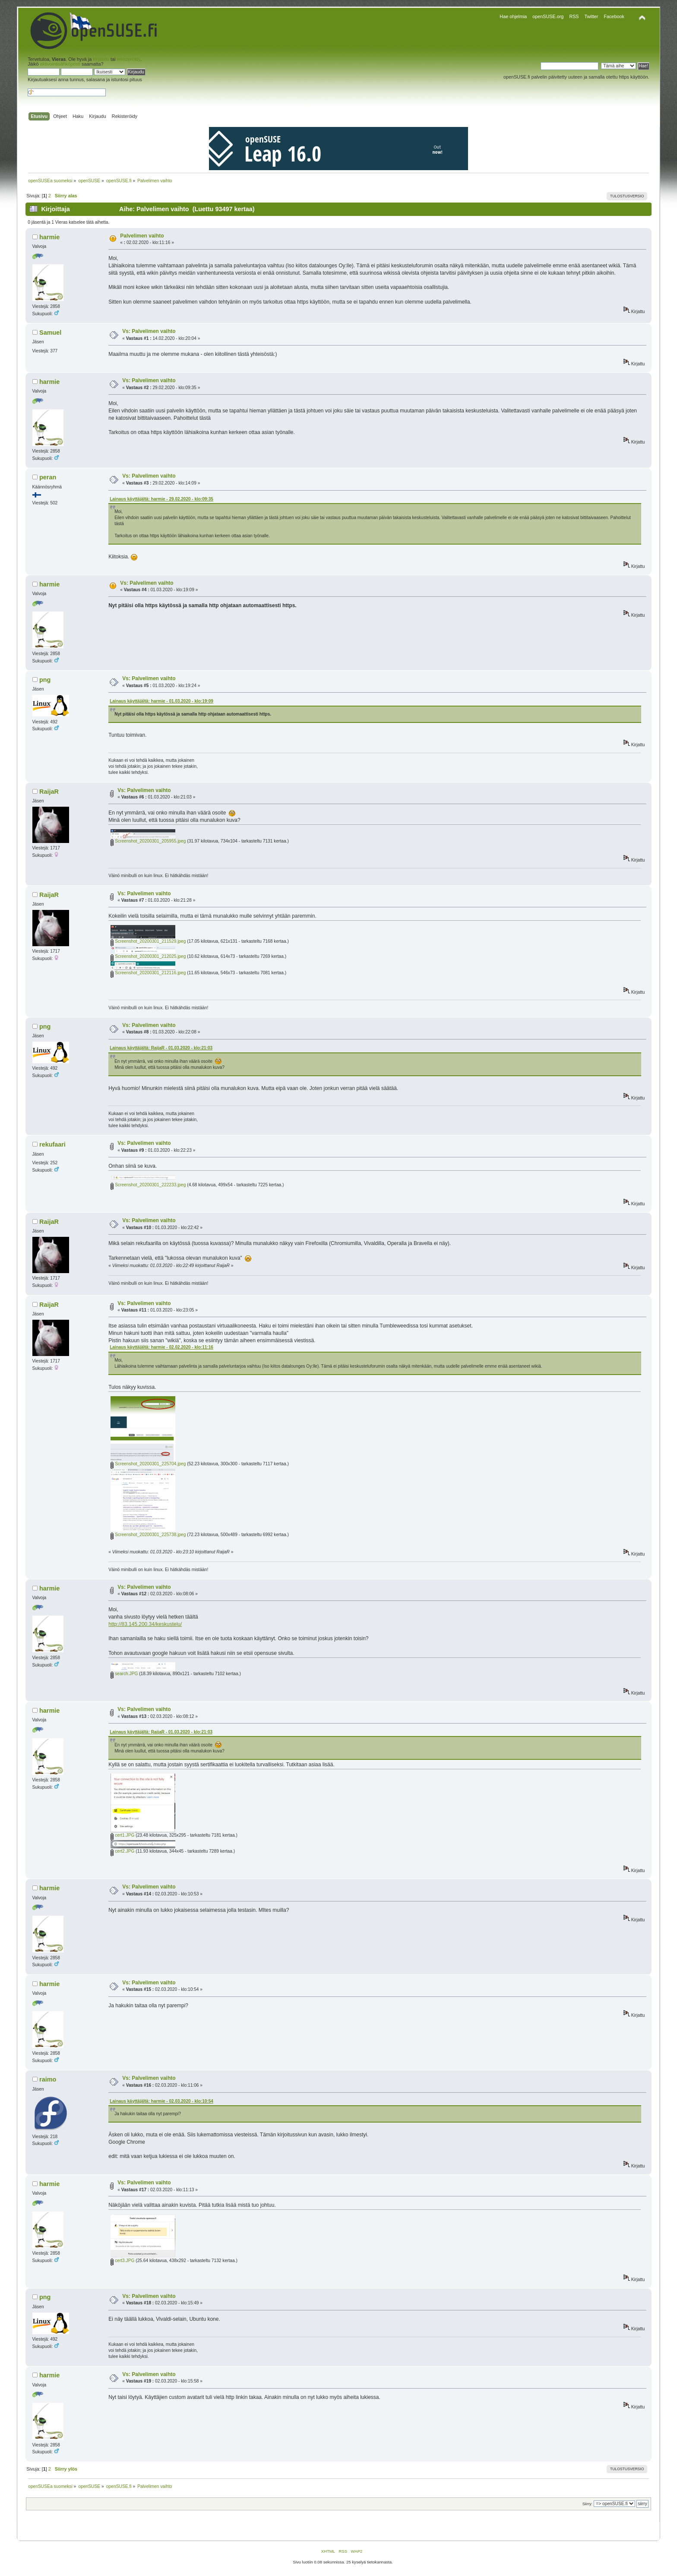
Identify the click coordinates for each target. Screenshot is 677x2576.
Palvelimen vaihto (142, 236)
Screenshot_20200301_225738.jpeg (148, 1534)
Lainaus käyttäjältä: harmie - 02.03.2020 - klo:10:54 (161, 2101)
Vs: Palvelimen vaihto (148, 331)
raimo (47, 2079)
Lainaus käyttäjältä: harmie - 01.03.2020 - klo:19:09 (161, 701)
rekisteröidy (128, 59)
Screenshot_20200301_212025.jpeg (148, 956)
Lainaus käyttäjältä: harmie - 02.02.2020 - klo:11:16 (161, 1347)
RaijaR (49, 791)
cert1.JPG (122, 1835)
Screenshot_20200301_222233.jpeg (148, 1184)
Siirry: (587, 2504)
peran (47, 477)
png (45, 679)
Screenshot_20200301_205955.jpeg (148, 841)
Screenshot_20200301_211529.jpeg (148, 941)
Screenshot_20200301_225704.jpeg (148, 1463)
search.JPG (124, 1673)
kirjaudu (101, 59)
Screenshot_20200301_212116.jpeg (148, 972)
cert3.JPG (122, 2260)
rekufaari (52, 1144)
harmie (49, 237)
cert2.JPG (122, 1851)
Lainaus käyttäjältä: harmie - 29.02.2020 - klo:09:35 (161, 499)
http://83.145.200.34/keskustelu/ (145, 1624)
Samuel (50, 332)
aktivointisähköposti (60, 64)
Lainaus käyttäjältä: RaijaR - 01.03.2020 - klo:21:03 (161, 1048)
